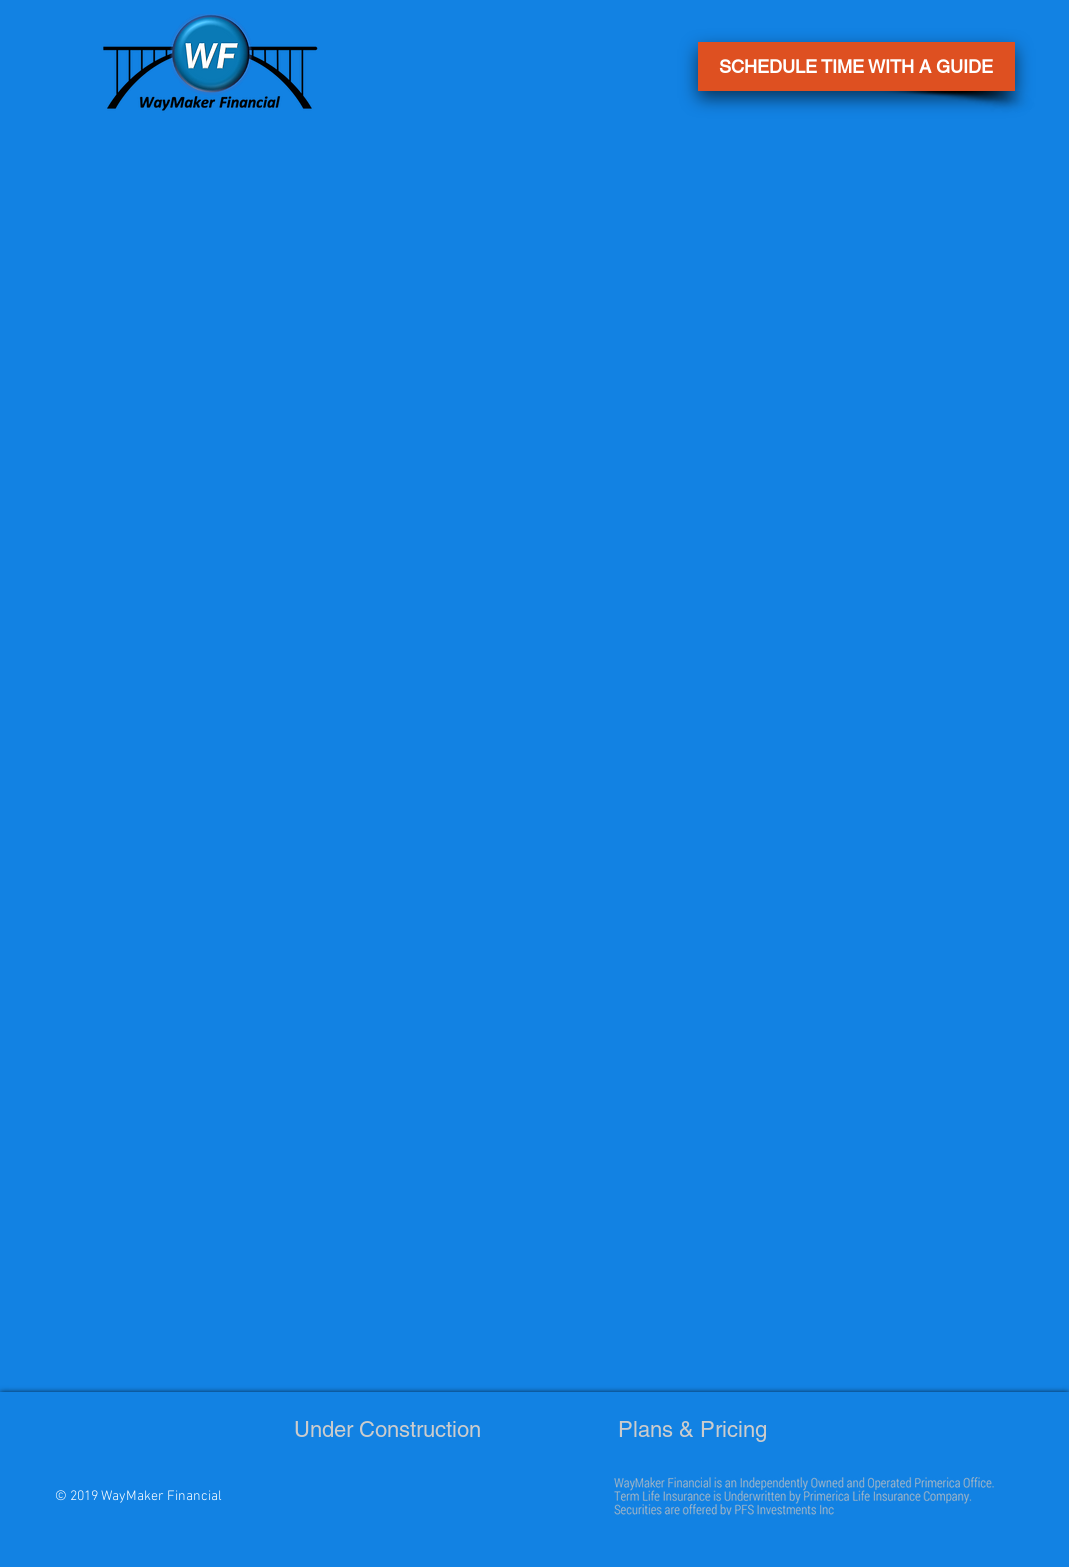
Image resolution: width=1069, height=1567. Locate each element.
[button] (856, 66)
